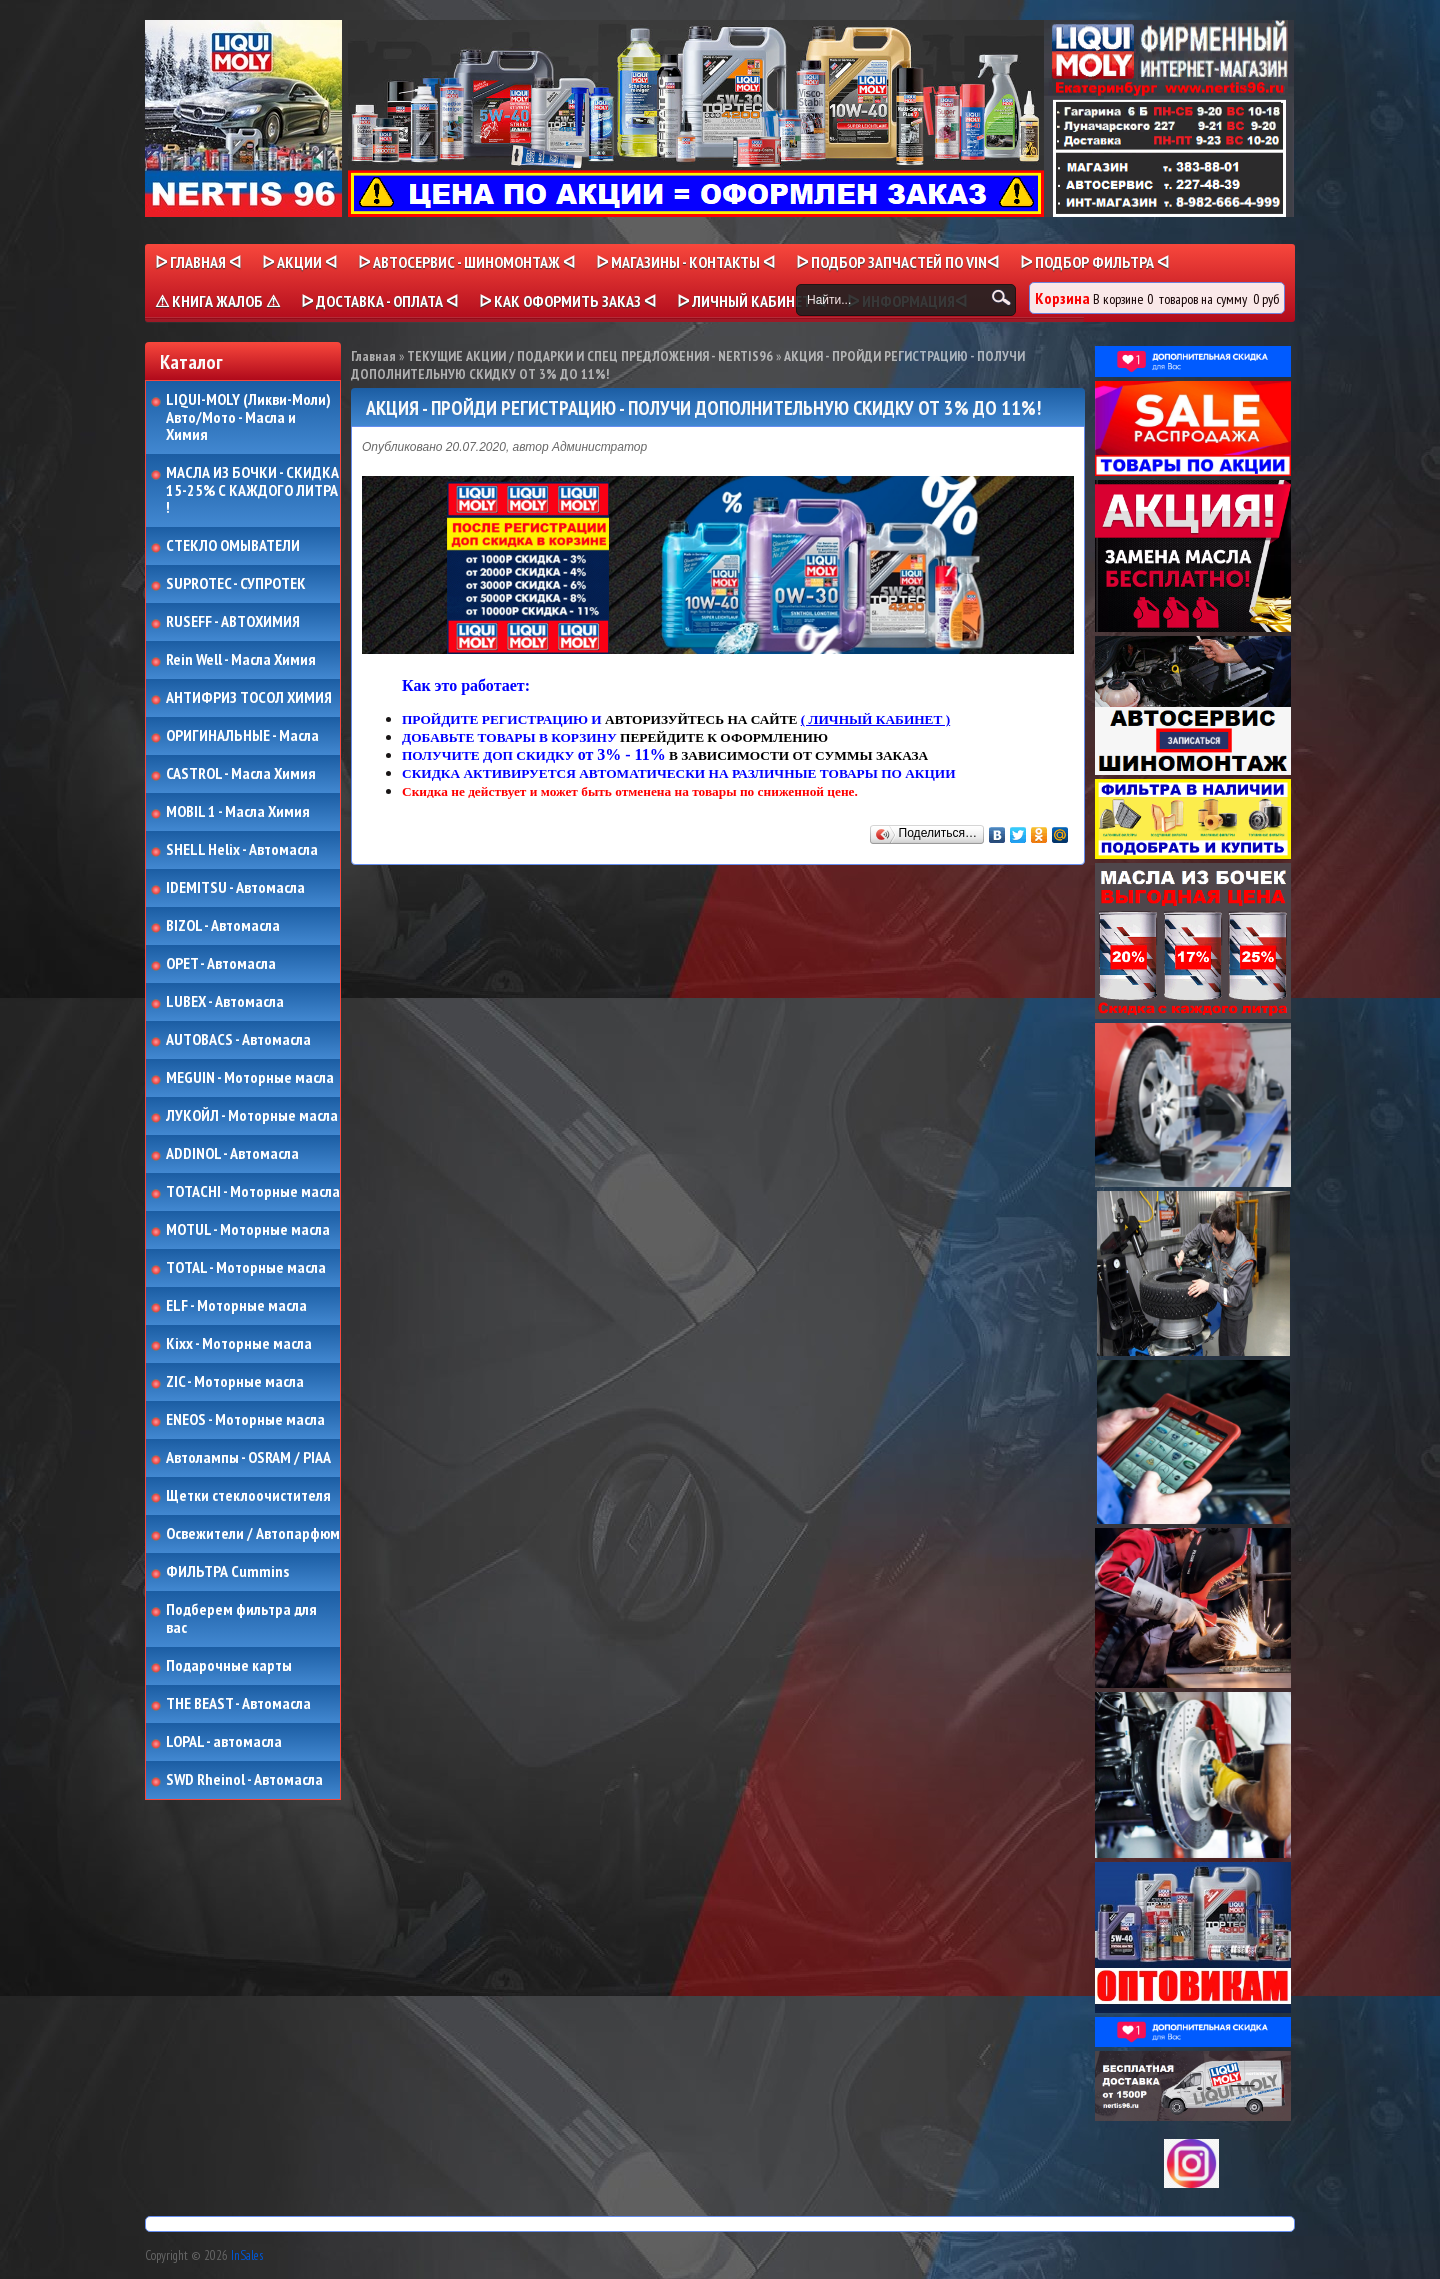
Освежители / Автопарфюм (253, 1534)
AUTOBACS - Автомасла (238, 1040)
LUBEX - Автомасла (225, 1002)
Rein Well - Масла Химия (241, 660)
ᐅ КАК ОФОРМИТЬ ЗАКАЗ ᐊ (567, 301)
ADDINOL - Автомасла (232, 1154)
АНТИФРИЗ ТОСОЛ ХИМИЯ (249, 698)
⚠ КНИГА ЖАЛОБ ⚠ (217, 301)
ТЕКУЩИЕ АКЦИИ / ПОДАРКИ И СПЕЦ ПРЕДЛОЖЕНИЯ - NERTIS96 (590, 356)
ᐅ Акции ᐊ (299, 262)
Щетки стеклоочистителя (248, 1496)
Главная (373, 356)
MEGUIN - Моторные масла (250, 1078)
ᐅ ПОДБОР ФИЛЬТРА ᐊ (1094, 262)
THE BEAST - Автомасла (238, 1704)
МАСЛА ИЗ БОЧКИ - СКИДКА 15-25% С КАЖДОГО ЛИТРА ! (252, 490)
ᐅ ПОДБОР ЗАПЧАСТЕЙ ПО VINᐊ (897, 262)
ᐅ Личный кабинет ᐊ (751, 301)
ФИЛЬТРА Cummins (227, 1572)
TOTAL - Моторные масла (246, 1268)
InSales (247, 2255)
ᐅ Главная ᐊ (198, 262)
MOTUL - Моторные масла (248, 1230)
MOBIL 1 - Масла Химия (238, 812)
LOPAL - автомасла (224, 1742)
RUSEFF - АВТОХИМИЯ (233, 622)
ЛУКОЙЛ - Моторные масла (252, 1116)
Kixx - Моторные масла (239, 1344)
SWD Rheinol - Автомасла (244, 1780)
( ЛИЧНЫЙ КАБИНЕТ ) (875, 719)
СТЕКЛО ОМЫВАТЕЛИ (233, 546)
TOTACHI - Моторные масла (253, 1192)
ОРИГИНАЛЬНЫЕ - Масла (242, 736)
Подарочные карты (229, 1666)
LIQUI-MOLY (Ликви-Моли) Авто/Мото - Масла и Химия (250, 417)
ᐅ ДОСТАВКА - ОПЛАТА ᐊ (379, 301)
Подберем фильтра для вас (241, 1618)
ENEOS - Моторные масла (245, 1420)
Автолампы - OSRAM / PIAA (248, 1458)
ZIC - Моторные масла (235, 1382)
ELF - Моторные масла (236, 1306)
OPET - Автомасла (221, 964)
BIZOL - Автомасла (223, 926)
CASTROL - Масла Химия (241, 774)
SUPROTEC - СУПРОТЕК (236, 584)
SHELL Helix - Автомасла (242, 850)
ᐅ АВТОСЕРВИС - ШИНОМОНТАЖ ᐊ (466, 262)
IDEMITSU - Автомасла (235, 888)
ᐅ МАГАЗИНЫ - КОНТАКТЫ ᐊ (685, 262)
